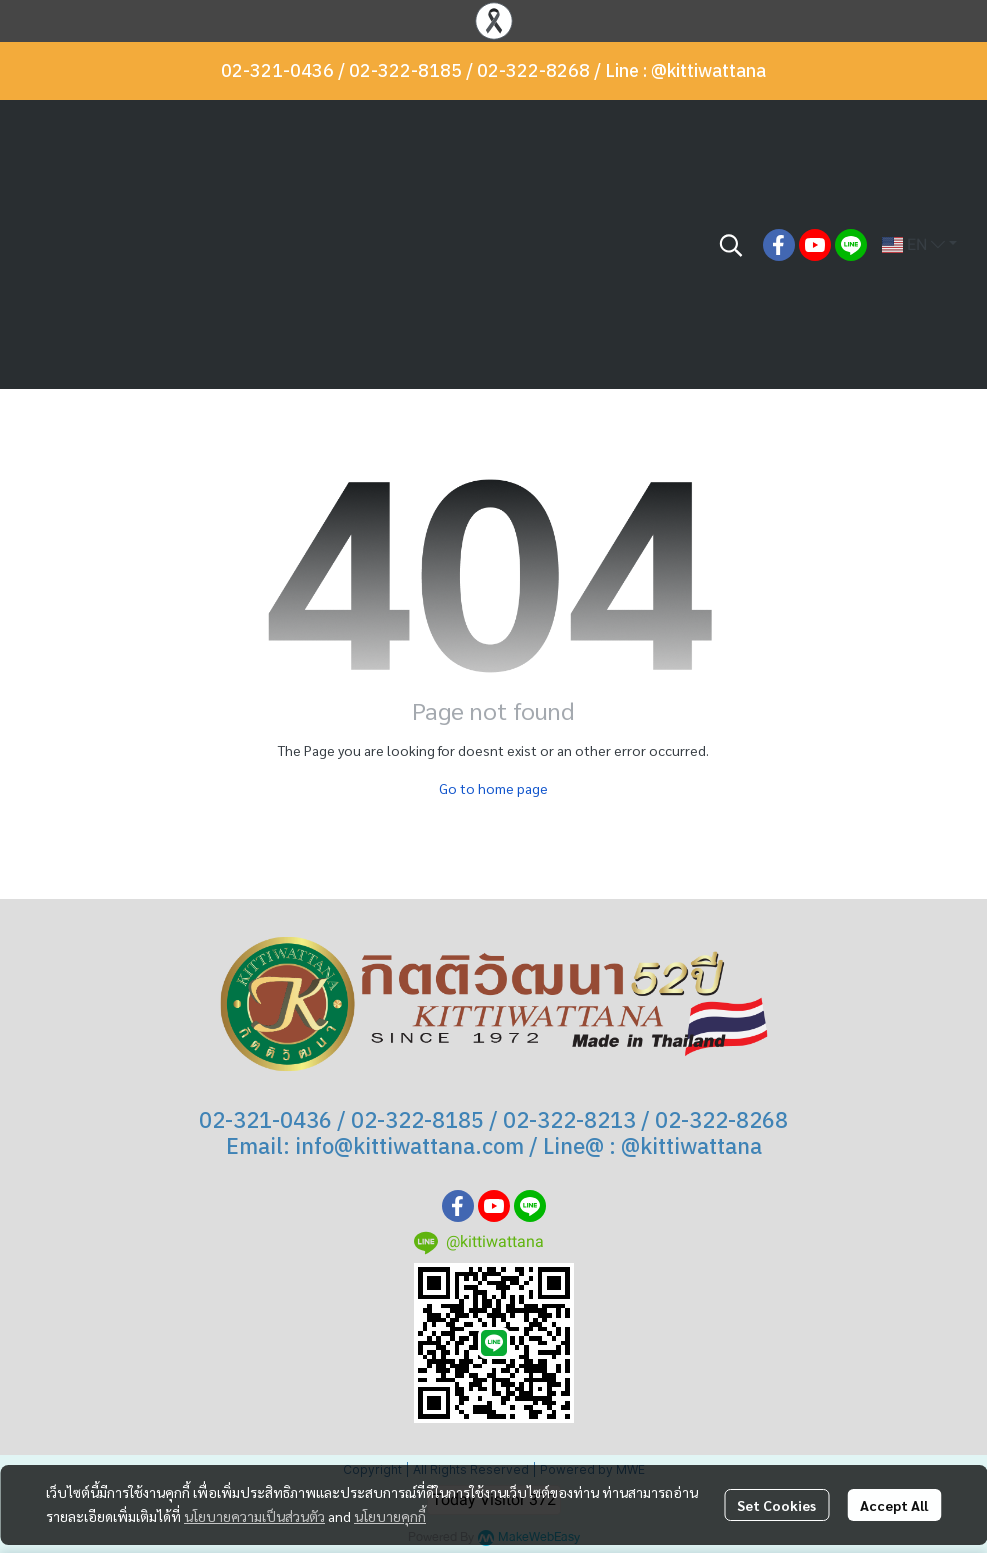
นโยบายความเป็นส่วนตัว (254, 1516)
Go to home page (493, 788)
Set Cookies (776, 1505)
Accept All (894, 1505)
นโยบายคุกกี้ (390, 1516)
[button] (731, 245)
